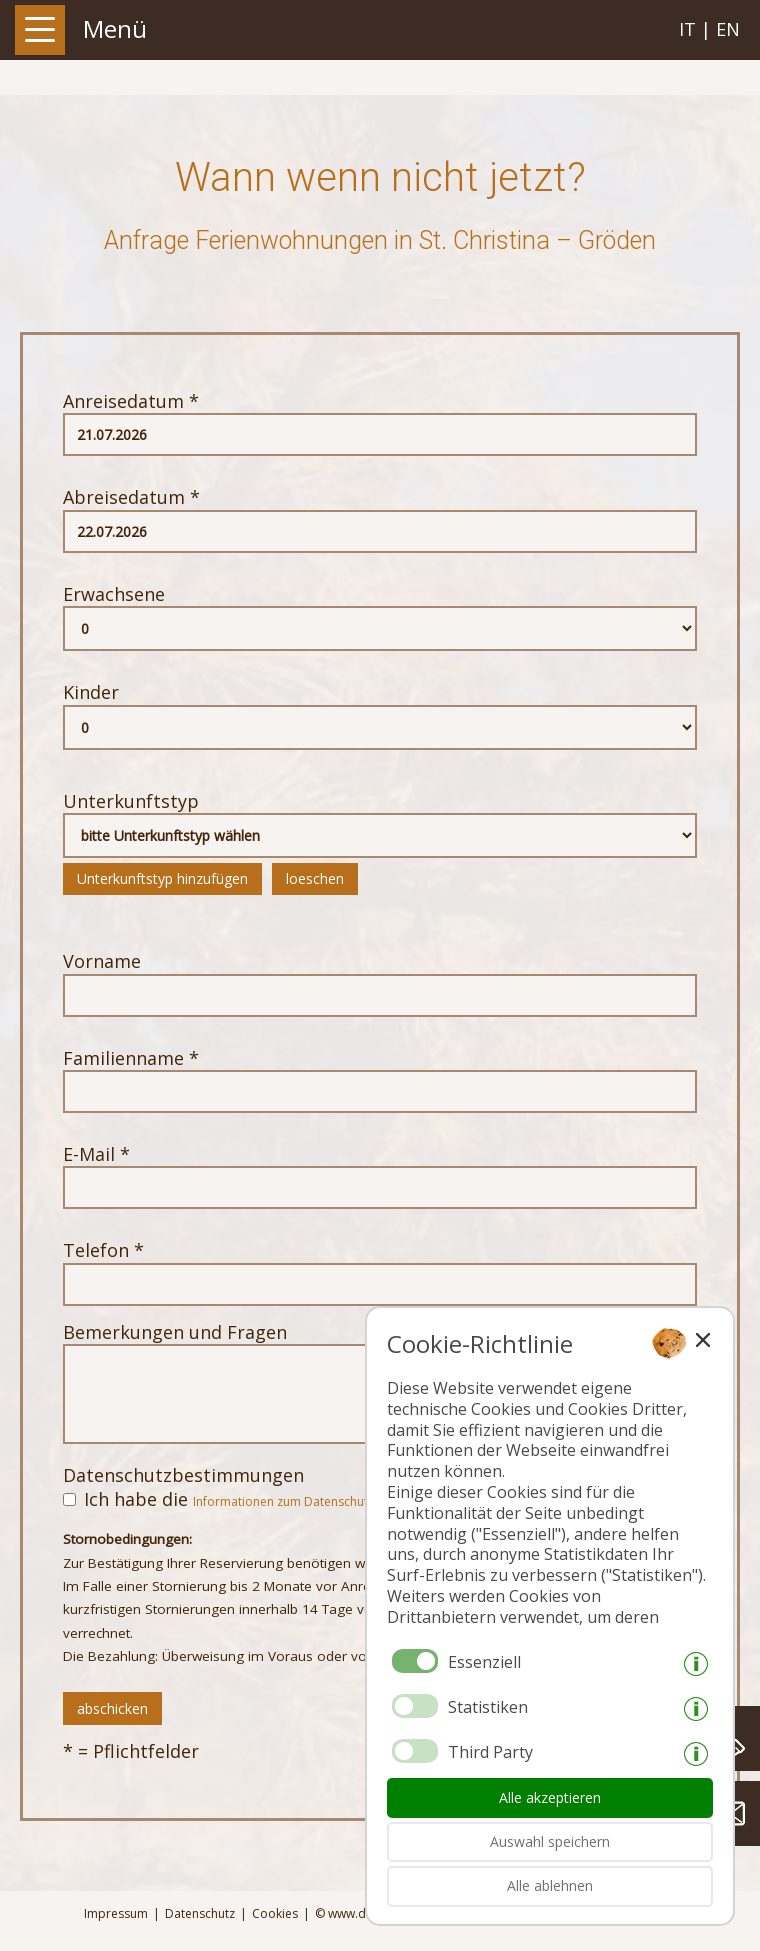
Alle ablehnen (550, 1885)
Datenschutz (200, 1914)
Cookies (275, 1914)
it (687, 29)
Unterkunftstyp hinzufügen (162, 878)
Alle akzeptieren (550, 1797)
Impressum (116, 1914)
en (728, 29)
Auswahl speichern (550, 1841)
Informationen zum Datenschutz (283, 1501)
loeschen (315, 878)
